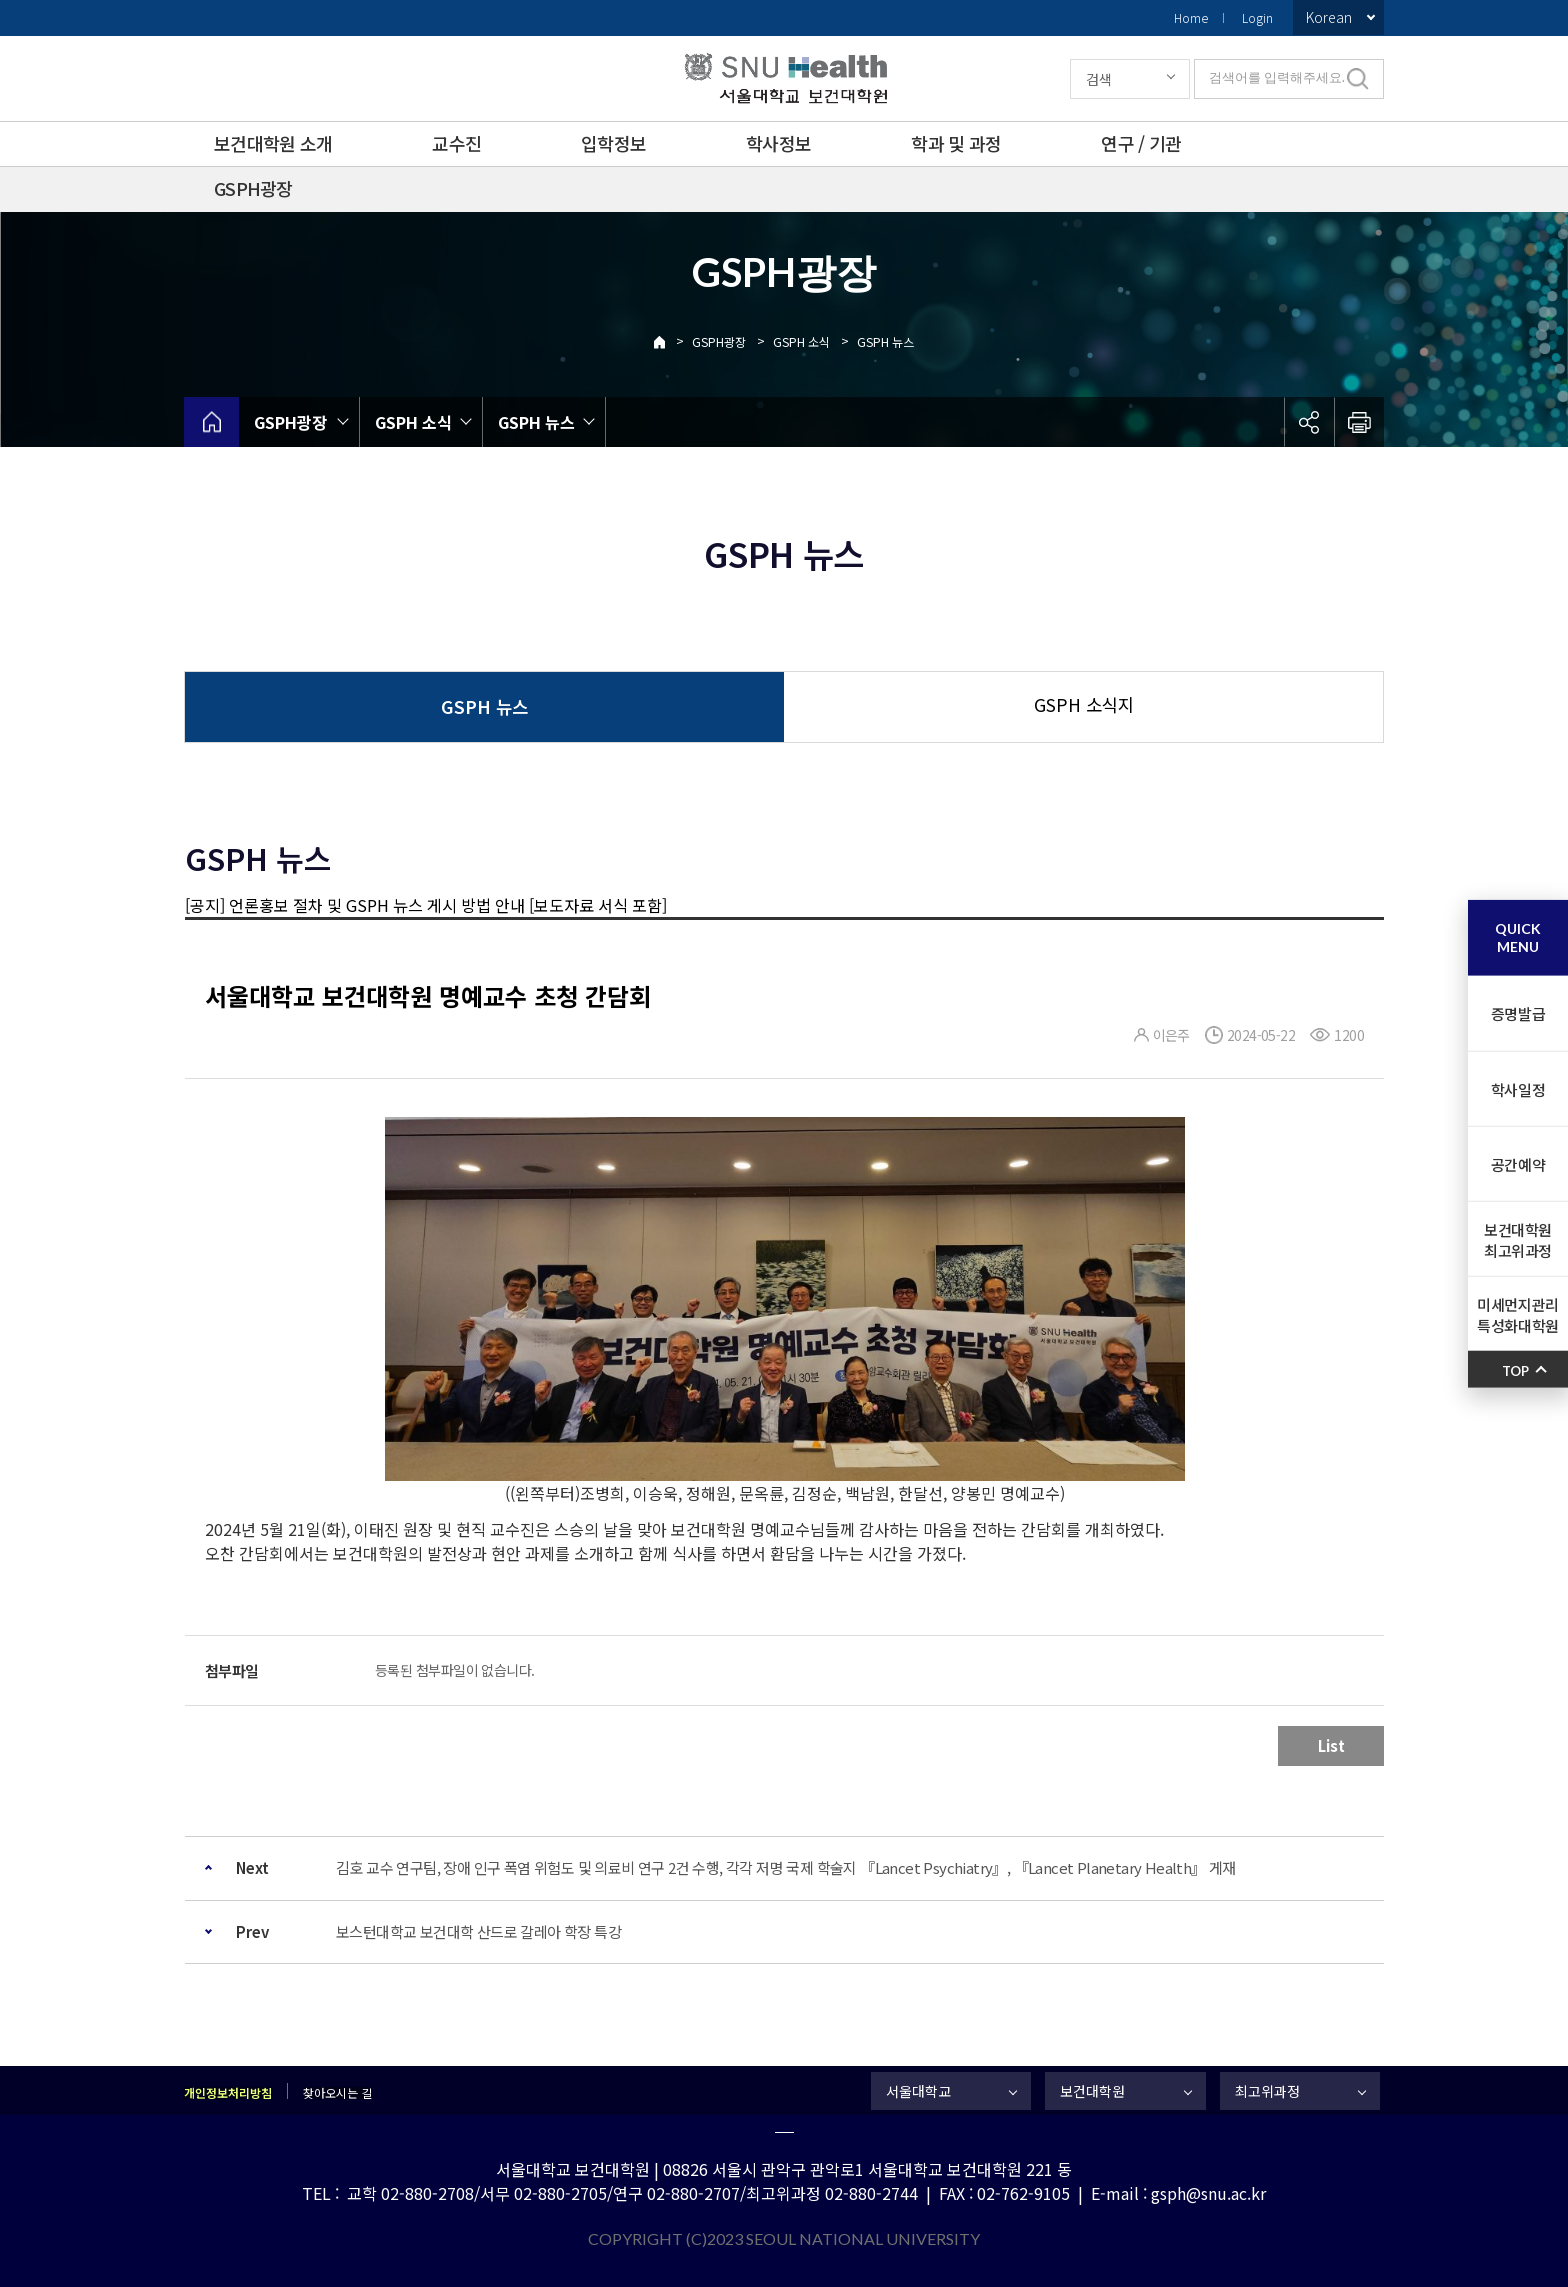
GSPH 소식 (801, 341)
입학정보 (613, 143)
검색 (1099, 79)
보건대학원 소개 (273, 143)
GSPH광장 (253, 188)
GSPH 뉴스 (885, 341)
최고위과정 (1267, 2091)
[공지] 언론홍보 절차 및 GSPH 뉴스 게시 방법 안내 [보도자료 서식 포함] (426, 905)
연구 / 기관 (1141, 143)
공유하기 (1309, 422)
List (1331, 1745)
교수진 (456, 143)
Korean (1329, 17)
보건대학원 (1092, 2091)
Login (1257, 17)
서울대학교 (918, 2091)
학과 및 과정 (956, 143)
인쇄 (1359, 422)
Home (1191, 17)
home (211, 422)
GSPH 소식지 (1084, 704)
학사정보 (778, 143)
